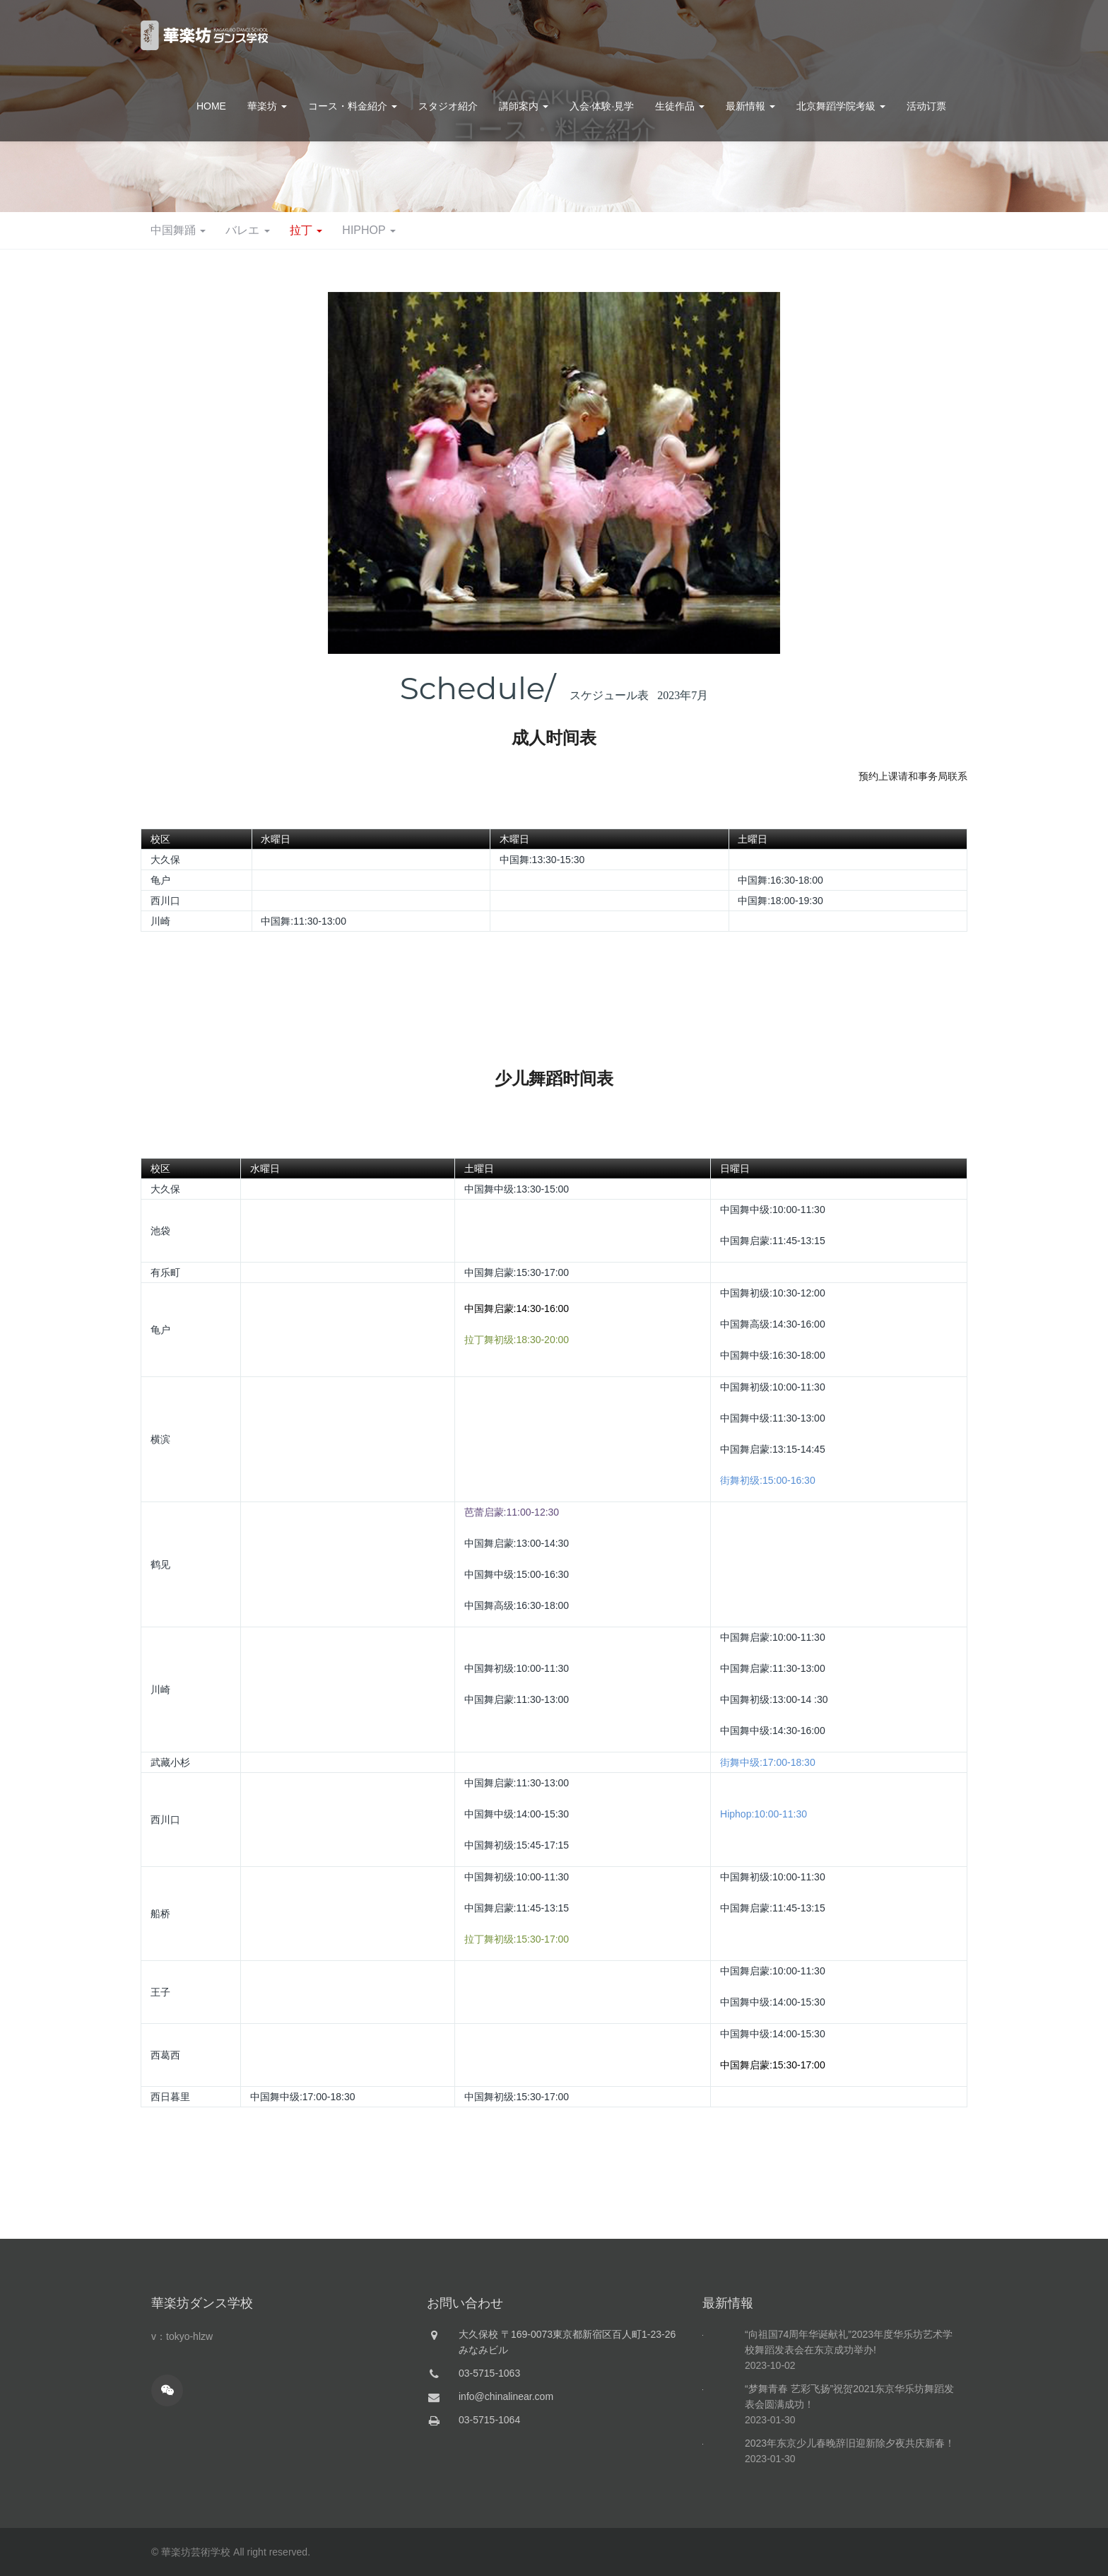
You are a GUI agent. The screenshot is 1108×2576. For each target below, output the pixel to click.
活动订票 (926, 106)
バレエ (527, 230)
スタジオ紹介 (448, 106)
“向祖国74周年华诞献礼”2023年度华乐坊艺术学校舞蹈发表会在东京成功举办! (849, 2407)
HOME (211, 106)
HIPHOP (654, 230)
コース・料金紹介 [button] (352, 106)
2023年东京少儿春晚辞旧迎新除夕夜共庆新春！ (850, 2508)
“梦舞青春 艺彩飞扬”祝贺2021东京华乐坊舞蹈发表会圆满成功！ (849, 2462)
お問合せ (928, 35)
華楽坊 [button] (267, 106)
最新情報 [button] (750, 106)
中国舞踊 (455, 230)
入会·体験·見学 (602, 106)
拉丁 (588, 230)
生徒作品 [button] (680, 106)
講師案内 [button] (523, 106)
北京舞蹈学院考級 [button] (840, 106)
